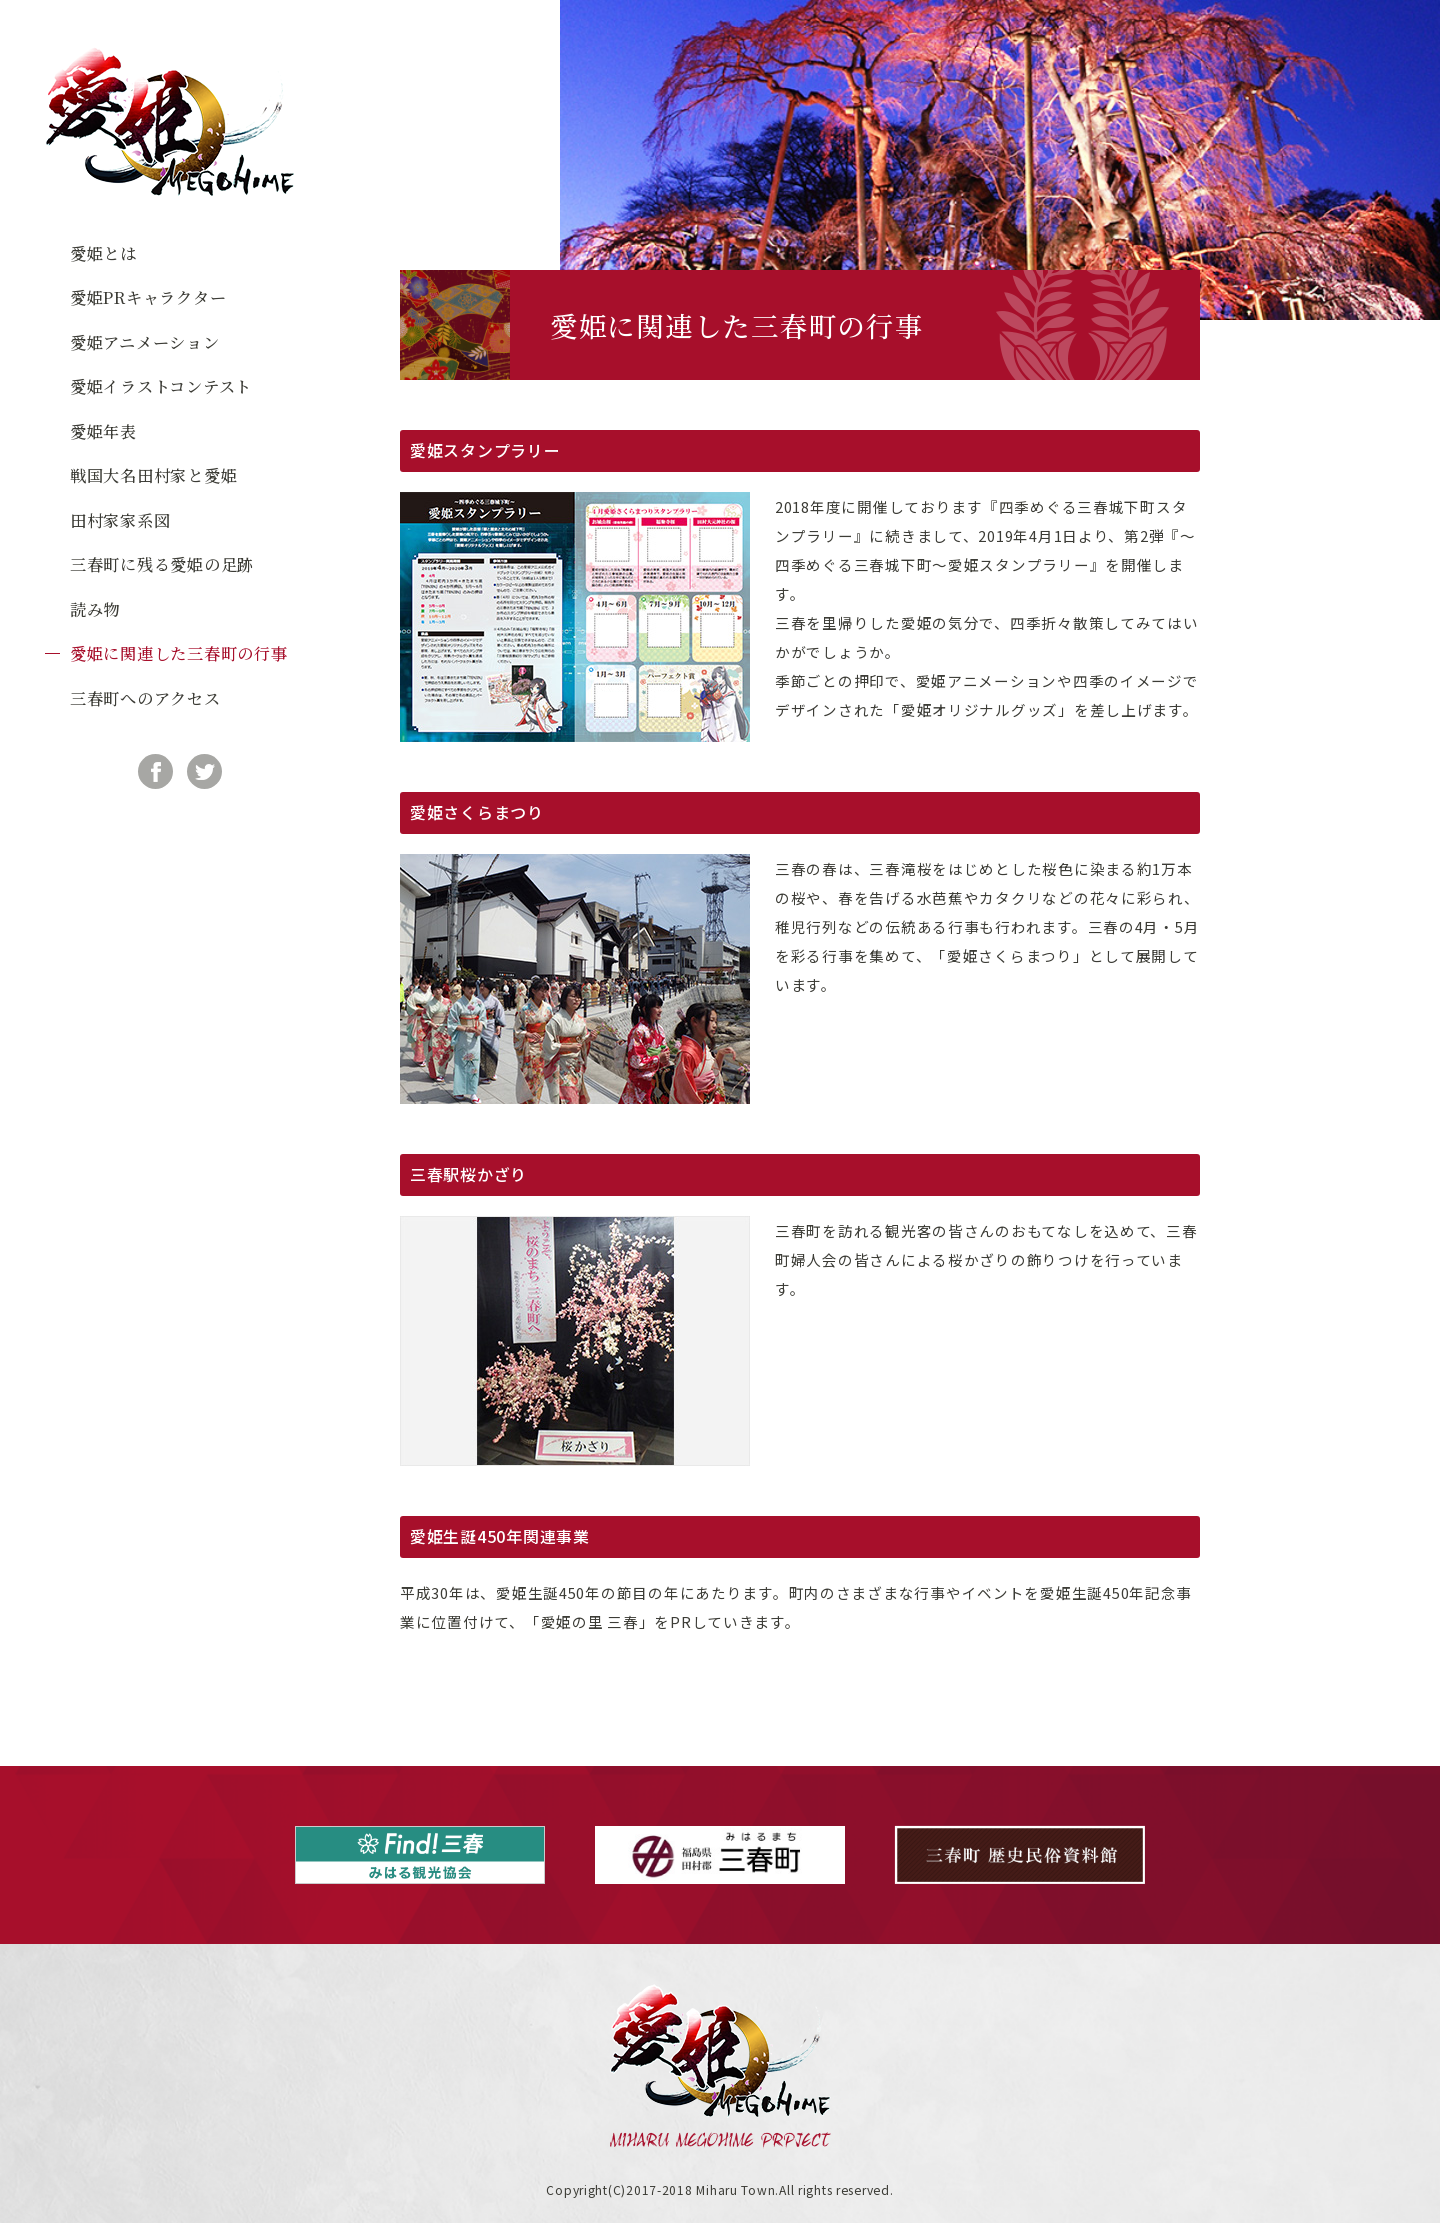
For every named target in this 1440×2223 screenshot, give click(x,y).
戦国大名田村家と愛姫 (153, 475)
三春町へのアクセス (145, 698)
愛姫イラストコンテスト (161, 386)
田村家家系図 (120, 520)
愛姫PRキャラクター (148, 297)
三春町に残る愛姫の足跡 (162, 564)
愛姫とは (103, 253)
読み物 (95, 609)
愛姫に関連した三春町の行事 (178, 653)
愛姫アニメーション (145, 342)
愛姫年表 (103, 431)
